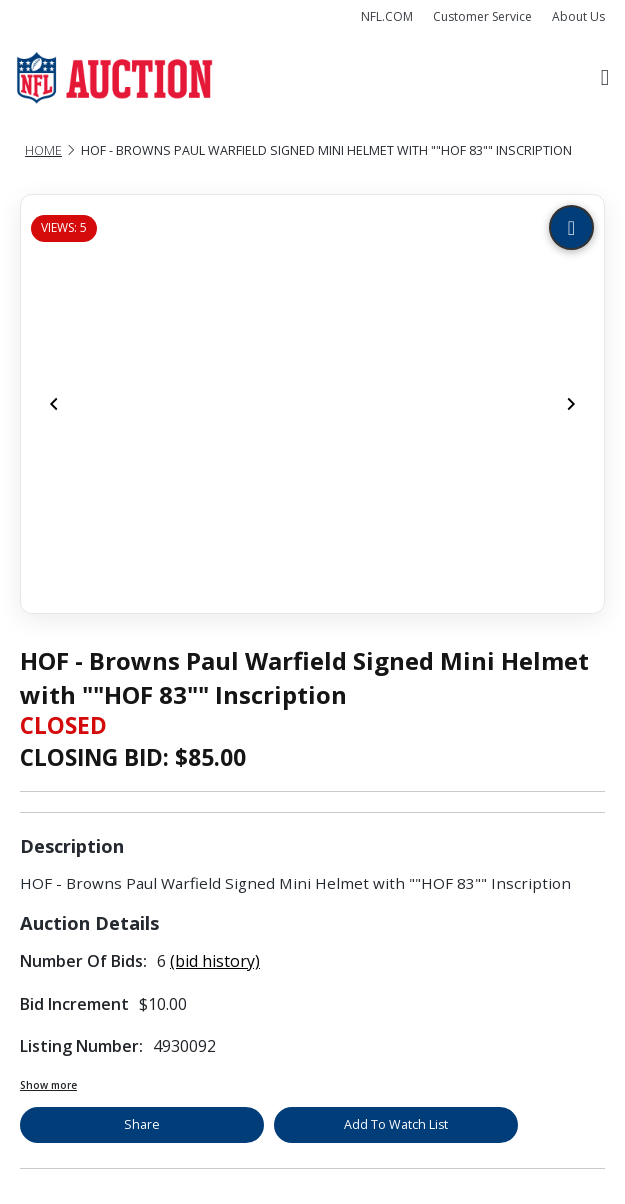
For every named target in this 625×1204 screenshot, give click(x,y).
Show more (48, 1085)
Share (142, 1124)
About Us (578, 16)
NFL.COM (387, 16)
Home (43, 150)
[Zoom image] (571, 227)
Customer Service (482, 16)
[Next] (571, 404)
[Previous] (54, 404)
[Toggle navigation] (605, 78)
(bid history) (215, 961)
